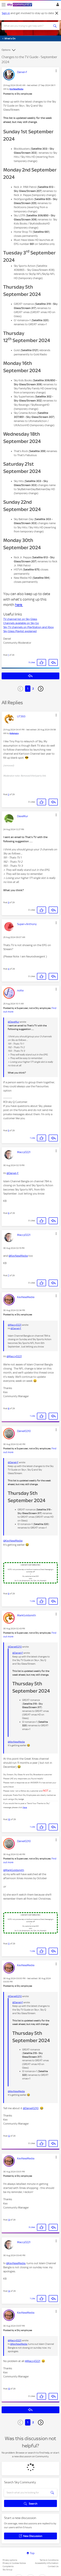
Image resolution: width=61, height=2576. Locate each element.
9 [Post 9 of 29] (8, 1593)
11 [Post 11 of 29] (9, 1943)
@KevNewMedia (18, 1255)
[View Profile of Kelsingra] (14, 733)
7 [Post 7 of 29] (8, 1275)
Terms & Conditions (49, 2560)
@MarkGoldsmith (13, 1870)
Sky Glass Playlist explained (20, 631)
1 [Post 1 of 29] (8, 655)
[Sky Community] (20, 4)
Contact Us (53, 2566)
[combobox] (27, 26)
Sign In (57, 5)
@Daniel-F (12, 1173)
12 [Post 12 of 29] (9, 2136)
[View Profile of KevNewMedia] (16, 89)
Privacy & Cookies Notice (14, 2563)
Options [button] (6, 49)
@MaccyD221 (14, 1324)
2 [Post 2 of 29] (8, 794)
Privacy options (10, 2560)
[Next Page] (40, 688)
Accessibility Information (46, 2563)
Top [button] (32, 2553)
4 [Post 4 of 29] (8, 969)
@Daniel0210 (15, 1646)
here (19, 605)
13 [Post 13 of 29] (9, 2220)
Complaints (8, 2566)
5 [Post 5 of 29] (8, 1130)
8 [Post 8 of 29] (8, 1408)
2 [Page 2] (33, 688)
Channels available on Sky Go (21, 623)
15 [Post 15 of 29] (9, 2388)
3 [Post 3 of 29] (8, 902)
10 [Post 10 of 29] (9, 1819)
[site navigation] (4, 4)
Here (25, 1807)
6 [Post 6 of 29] (8, 1213)
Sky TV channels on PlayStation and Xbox (28, 627)
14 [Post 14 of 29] (9, 2291)
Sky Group (7, 2569)
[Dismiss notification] (56, 13)
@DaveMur (13, 1021)
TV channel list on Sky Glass (20, 619)
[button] (56, 70)
